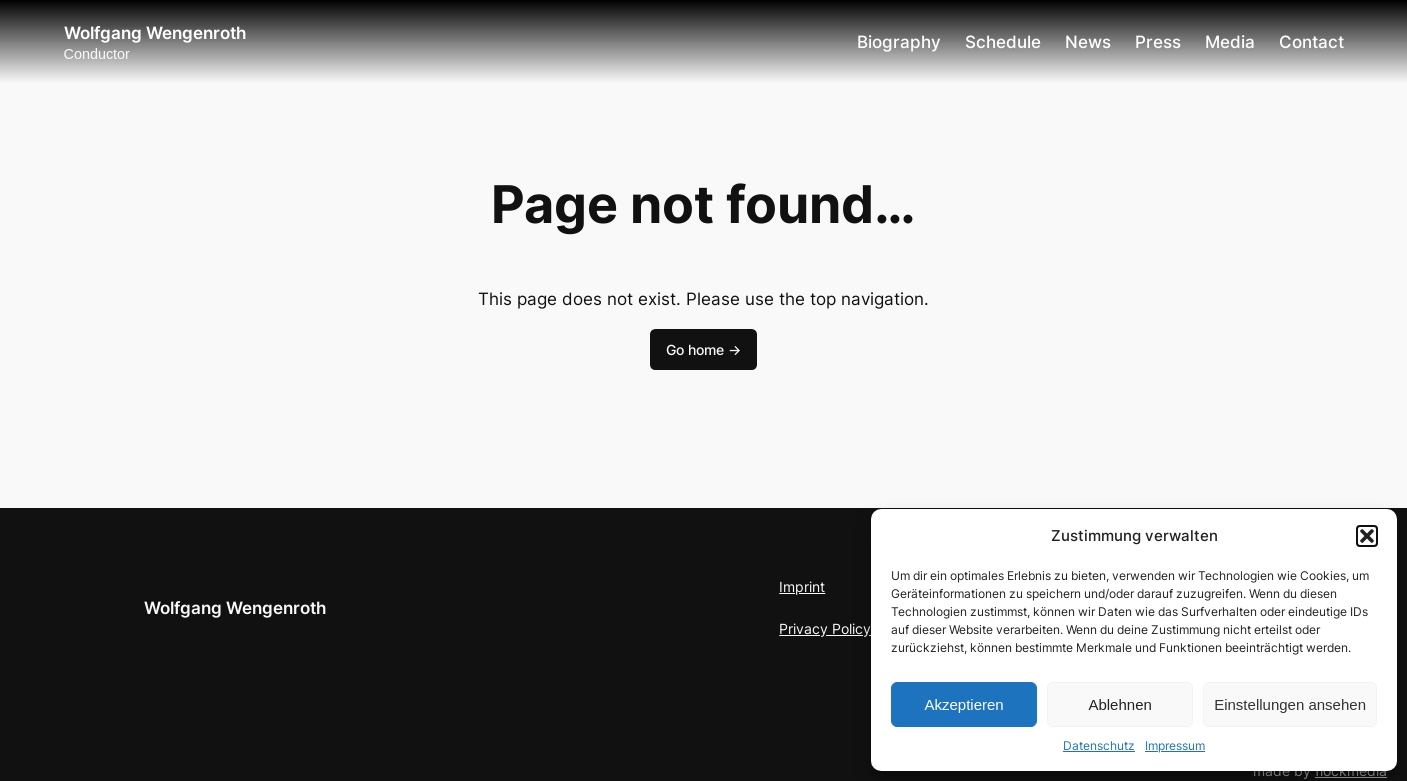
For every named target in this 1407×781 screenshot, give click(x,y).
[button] (1367, 536)
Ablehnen (1119, 704)
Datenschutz (1099, 745)
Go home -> (703, 349)
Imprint (802, 586)
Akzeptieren (963, 704)
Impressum (1175, 745)
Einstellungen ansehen (1290, 704)
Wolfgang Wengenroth (155, 33)
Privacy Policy (825, 628)
